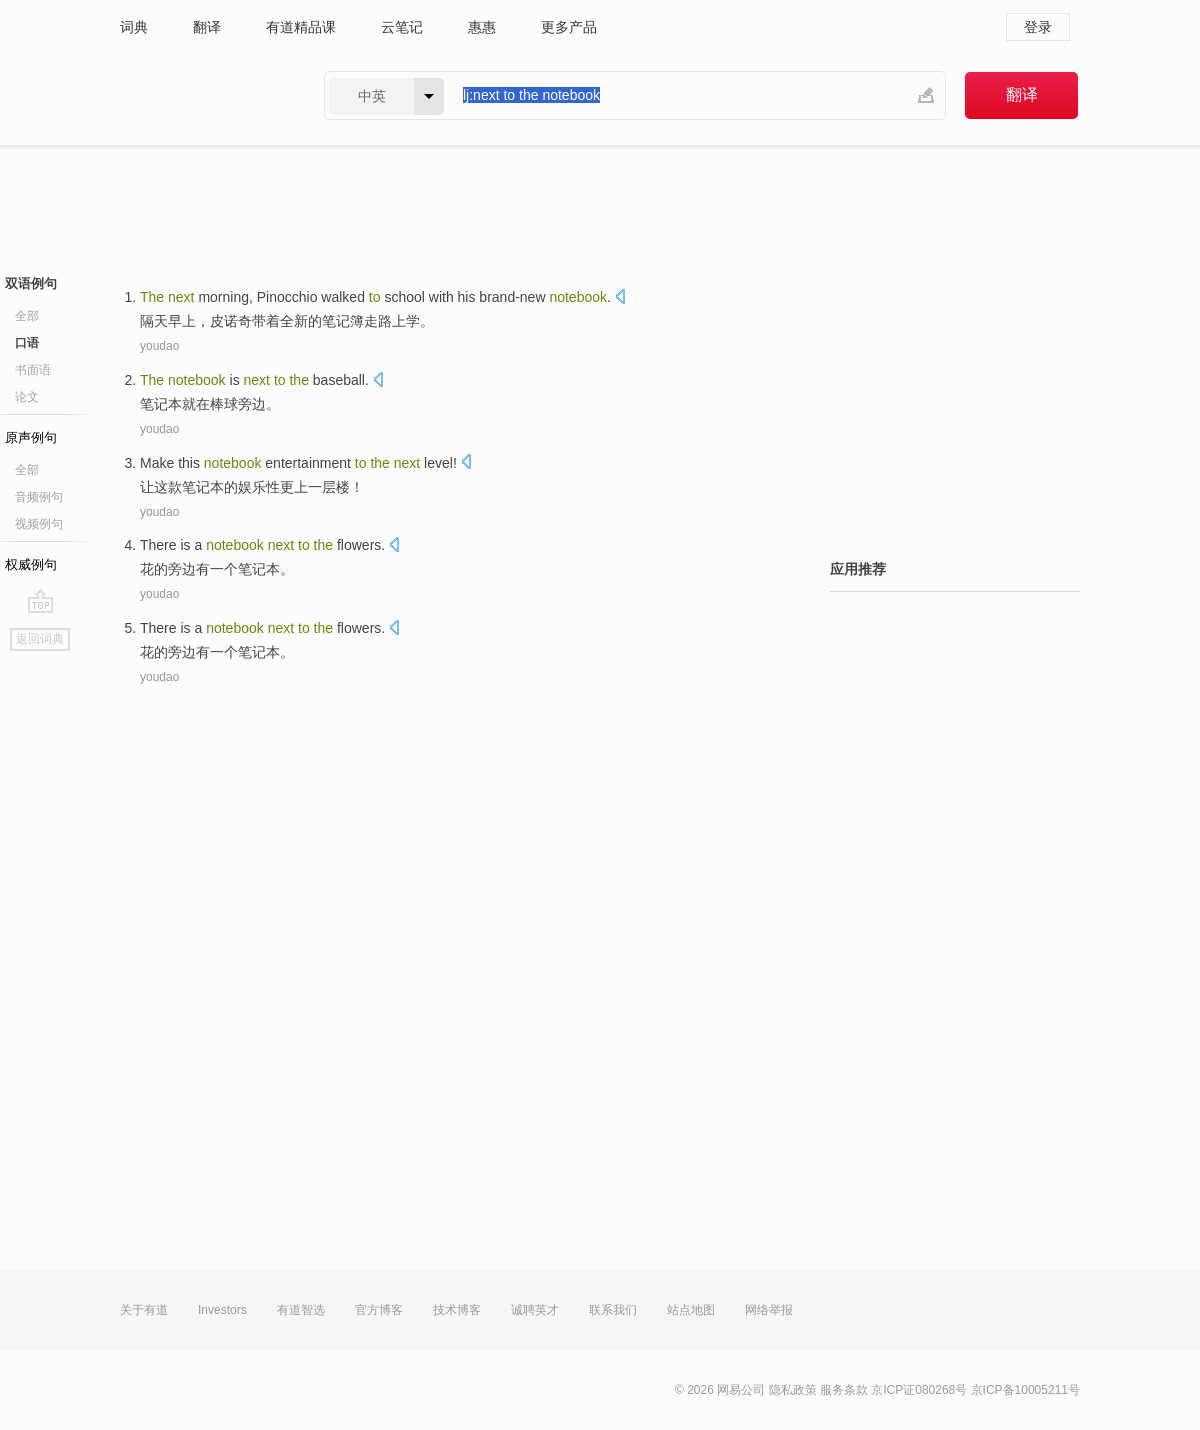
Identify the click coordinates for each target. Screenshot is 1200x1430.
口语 (27, 343)
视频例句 (39, 524)
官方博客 (379, 1310)
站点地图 (691, 1310)
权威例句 (31, 564)
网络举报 (769, 1310)
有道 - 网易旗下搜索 (202, 95)
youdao (159, 346)
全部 (27, 316)
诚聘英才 (535, 1310)
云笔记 (402, 27)
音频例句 (39, 497)
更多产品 (569, 27)
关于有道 (144, 1310)
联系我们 (613, 1310)
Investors (222, 1310)
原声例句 (31, 437)
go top (40, 601)
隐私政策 (793, 1390)
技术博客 (457, 1310)
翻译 (207, 27)
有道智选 (301, 1310)
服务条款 (844, 1390)
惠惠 (482, 27)
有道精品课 (301, 27)
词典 (134, 27)
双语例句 (31, 283)
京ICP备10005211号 (1025, 1390)
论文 (27, 397)
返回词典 (40, 639)
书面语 (33, 370)
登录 (1038, 27)
